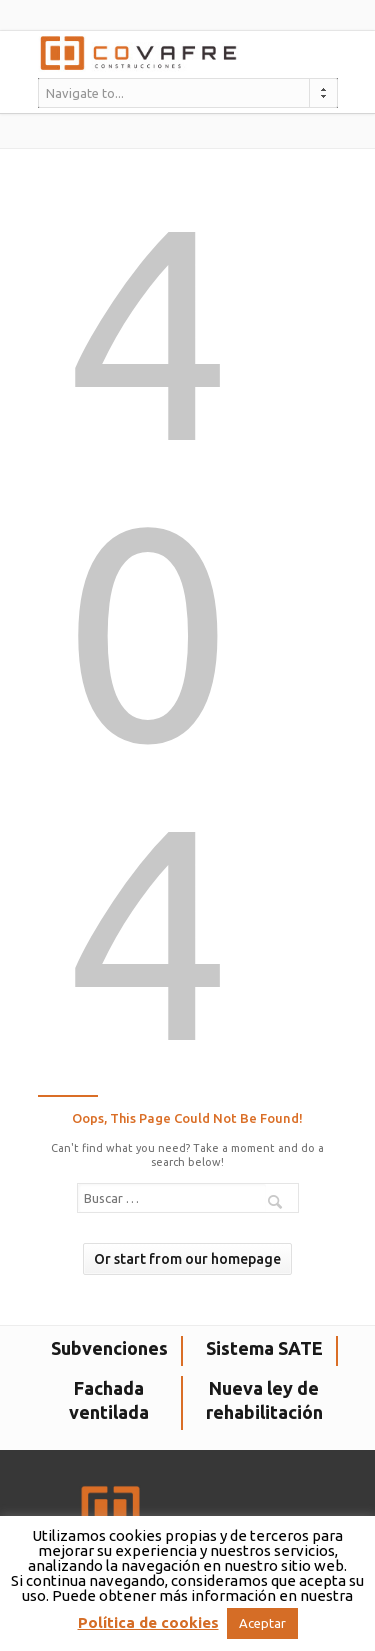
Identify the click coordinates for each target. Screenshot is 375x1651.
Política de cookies (148, 1622)
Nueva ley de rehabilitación (264, 1400)
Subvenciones (109, 1348)
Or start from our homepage (187, 1259)
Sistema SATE (264, 1348)
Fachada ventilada (109, 1400)
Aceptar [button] (262, 1623)
